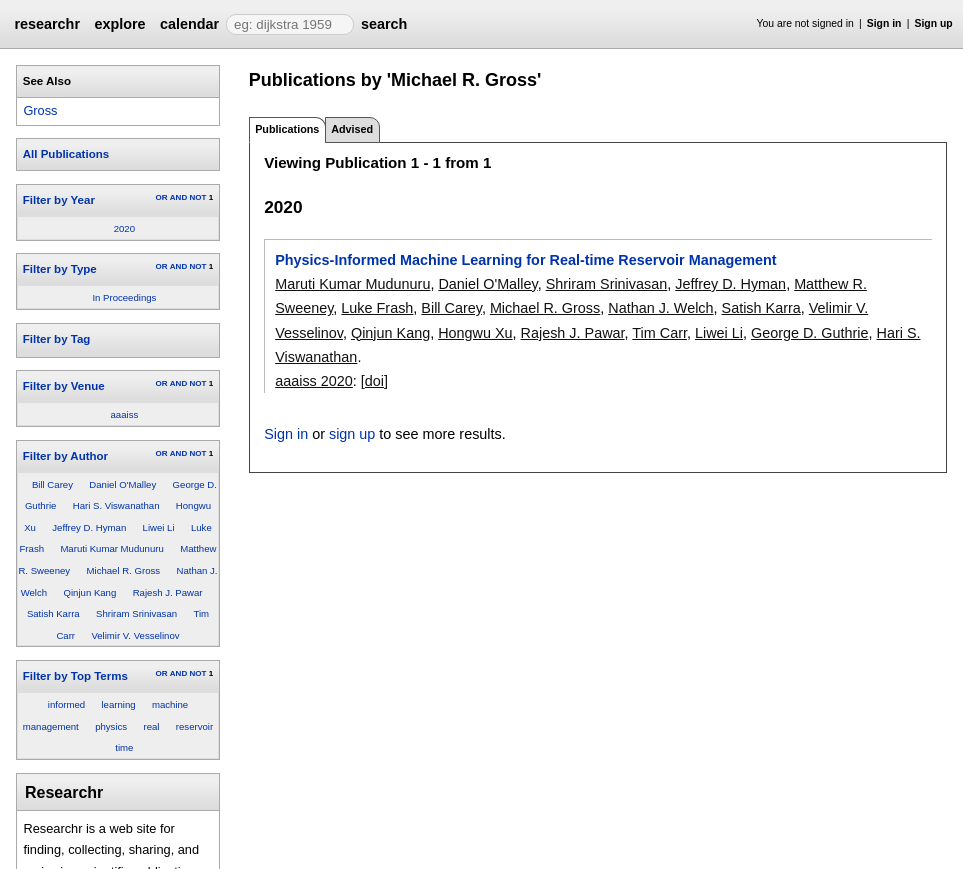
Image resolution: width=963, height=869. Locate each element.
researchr (47, 24)
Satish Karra (53, 613)
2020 (124, 228)
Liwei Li (159, 527)
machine (170, 704)
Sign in (884, 23)
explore (119, 24)
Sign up (934, 23)
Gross (40, 110)
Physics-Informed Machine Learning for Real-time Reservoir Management (525, 260)
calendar (189, 24)
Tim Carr (659, 333)
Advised (352, 129)
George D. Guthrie (810, 333)
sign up (352, 434)
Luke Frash (377, 308)
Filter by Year (59, 200)
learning (118, 704)
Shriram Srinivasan (136, 613)
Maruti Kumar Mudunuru (111, 548)
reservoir (194, 726)
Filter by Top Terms (75, 676)
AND (178, 197)
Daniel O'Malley (122, 484)
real (151, 726)
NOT (197, 197)
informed (66, 704)
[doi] (374, 381)
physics (111, 726)
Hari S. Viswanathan (116, 505)
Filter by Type (60, 269)
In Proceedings (124, 297)
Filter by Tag (57, 339)
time (124, 747)
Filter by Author (65, 456)
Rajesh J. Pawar (168, 592)
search (384, 24)
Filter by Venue (64, 386)
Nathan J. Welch (660, 308)
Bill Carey (52, 484)
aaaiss (125, 414)
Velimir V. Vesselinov (135, 635)
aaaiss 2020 (314, 381)
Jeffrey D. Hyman (89, 527)
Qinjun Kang (89, 592)
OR (161, 197)
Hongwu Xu (475, 333)
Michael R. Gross (124, 570)
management (51, 726)
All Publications (66, 154)
